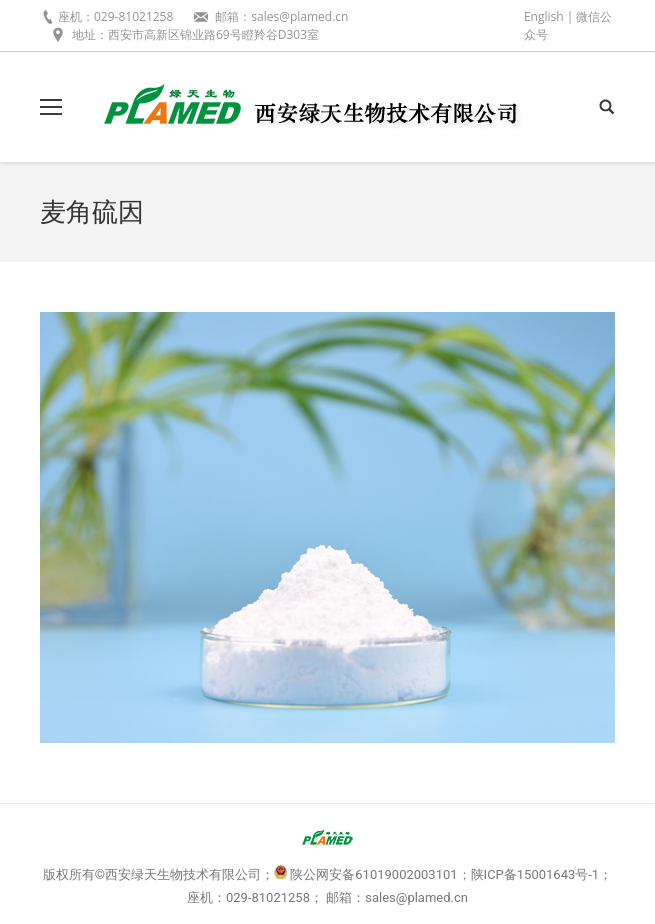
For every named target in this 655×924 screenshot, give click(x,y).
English (544, 16)
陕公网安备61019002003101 (373, 874)
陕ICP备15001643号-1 (535, 874)
